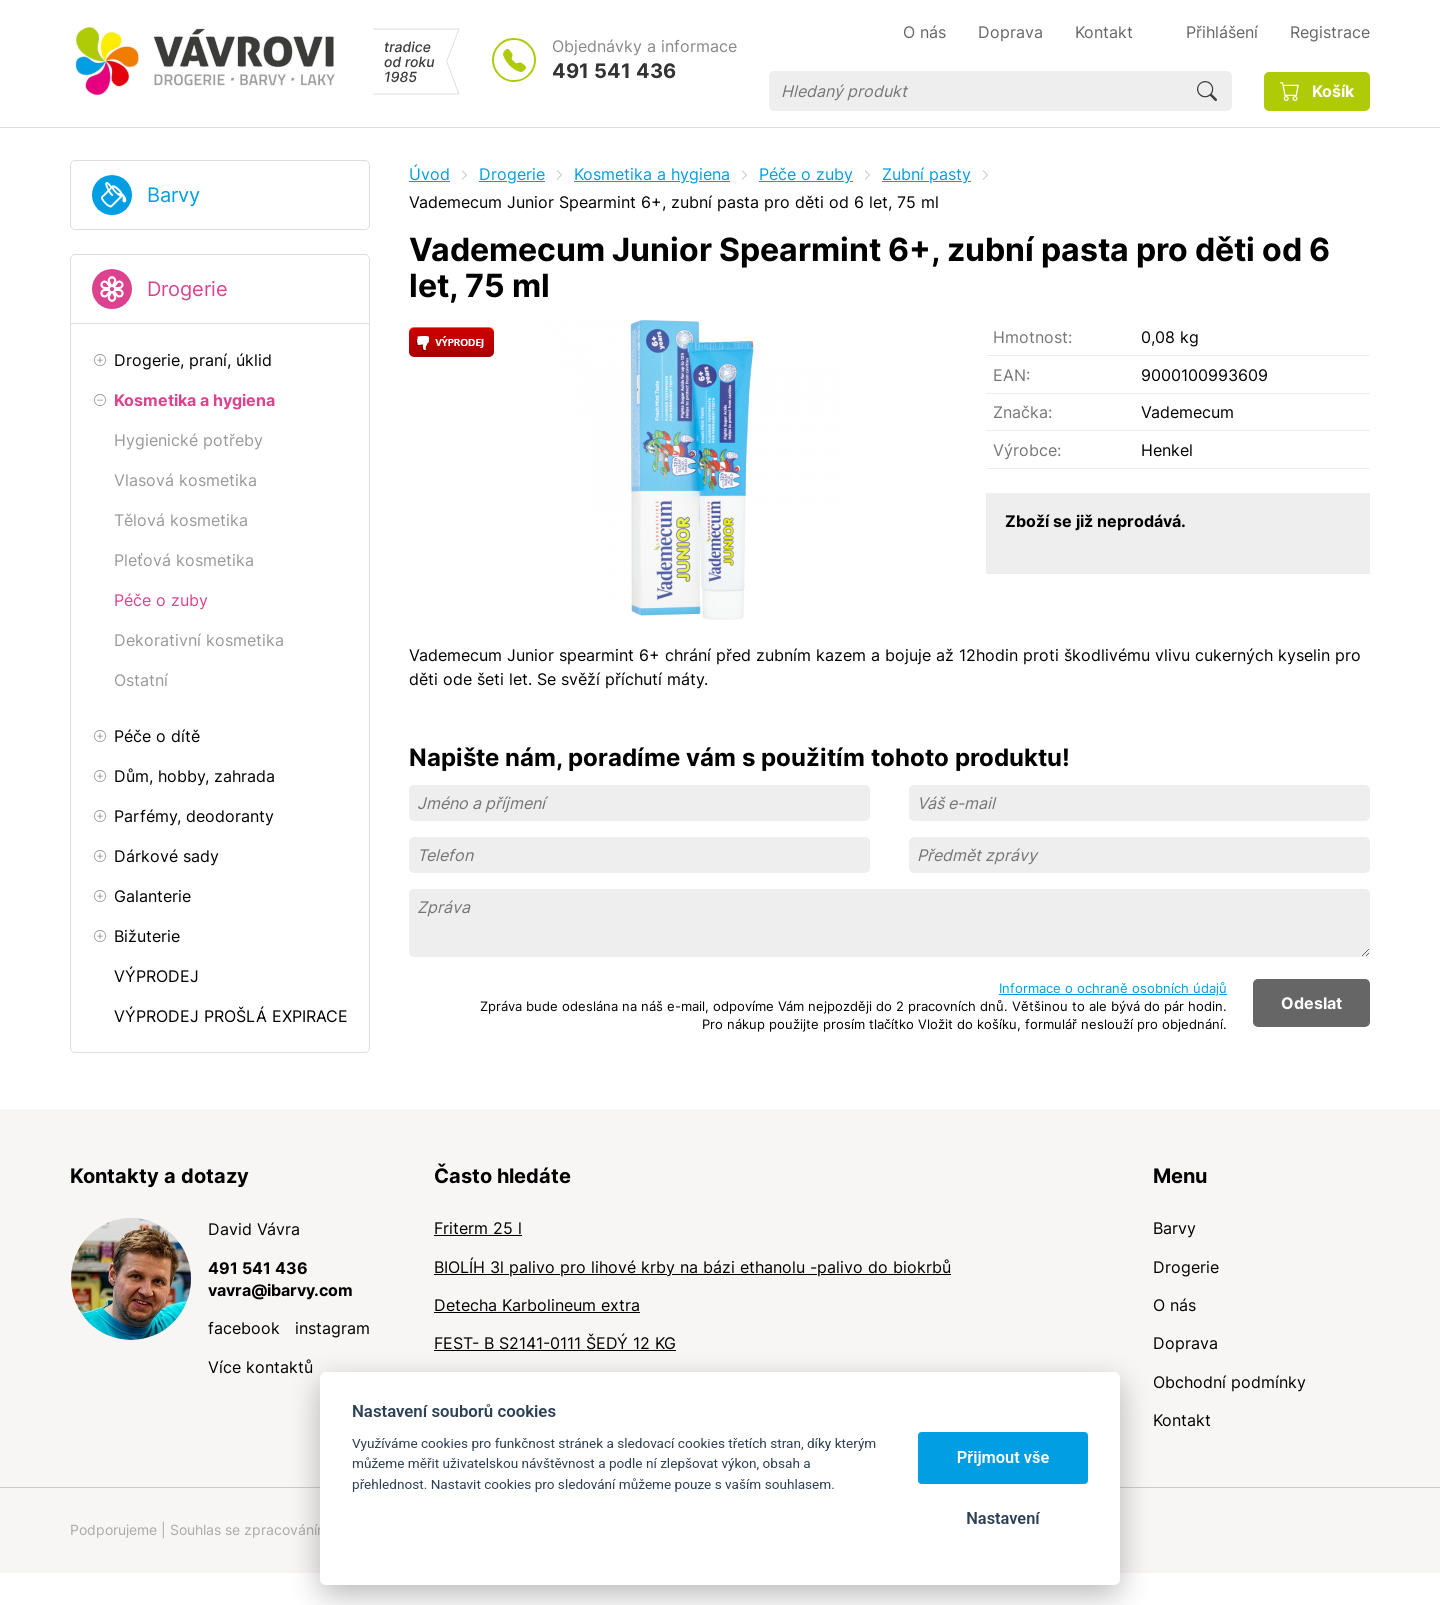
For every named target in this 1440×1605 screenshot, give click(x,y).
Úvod (429, 174)
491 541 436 (614, 71)
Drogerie (187, 289)
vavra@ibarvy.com (280, 1290)
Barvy (173, 195)
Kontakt (1182, 1420)
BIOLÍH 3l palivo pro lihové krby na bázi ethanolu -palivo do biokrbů (692, 1267)
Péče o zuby (806, 174)
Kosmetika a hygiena (652, 174)
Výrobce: (1027, 450)
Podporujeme (113, 1529)
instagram (332, 1328)
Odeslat (1311, 1003)
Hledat (1207, 91)
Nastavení (1002, 1518)
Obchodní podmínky (1229, 1382)
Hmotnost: (1032, 337)
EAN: (1011, 375)
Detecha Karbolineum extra (537, 1305)
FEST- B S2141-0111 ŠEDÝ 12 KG (555, 1343)
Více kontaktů (260, 1367)
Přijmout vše (1003, 1457)
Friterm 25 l (478, 1228)
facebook (244, 1328)
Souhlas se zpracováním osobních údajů (301, 1529)
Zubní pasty (926, 174)
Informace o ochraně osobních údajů (1113, 988)
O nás (1174, 1305)
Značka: (1022, 412)
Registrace (1330, 32)
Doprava (1185, 1343)
